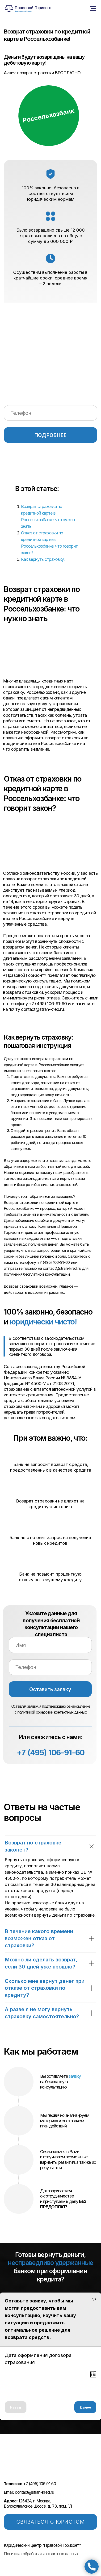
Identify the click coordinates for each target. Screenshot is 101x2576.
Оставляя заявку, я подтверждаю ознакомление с (50, 454)
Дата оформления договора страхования (38, 2358)
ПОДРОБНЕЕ (50, 435)
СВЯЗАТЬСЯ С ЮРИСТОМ (50, 2522)
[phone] (50, 413)
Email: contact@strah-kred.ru (29, 2492)
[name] (50, 1645)
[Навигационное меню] (93, 8)
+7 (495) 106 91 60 (30, 2483)
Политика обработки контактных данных (41, 2553)
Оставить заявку (50, 1689)
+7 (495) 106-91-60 (51, 1752)
